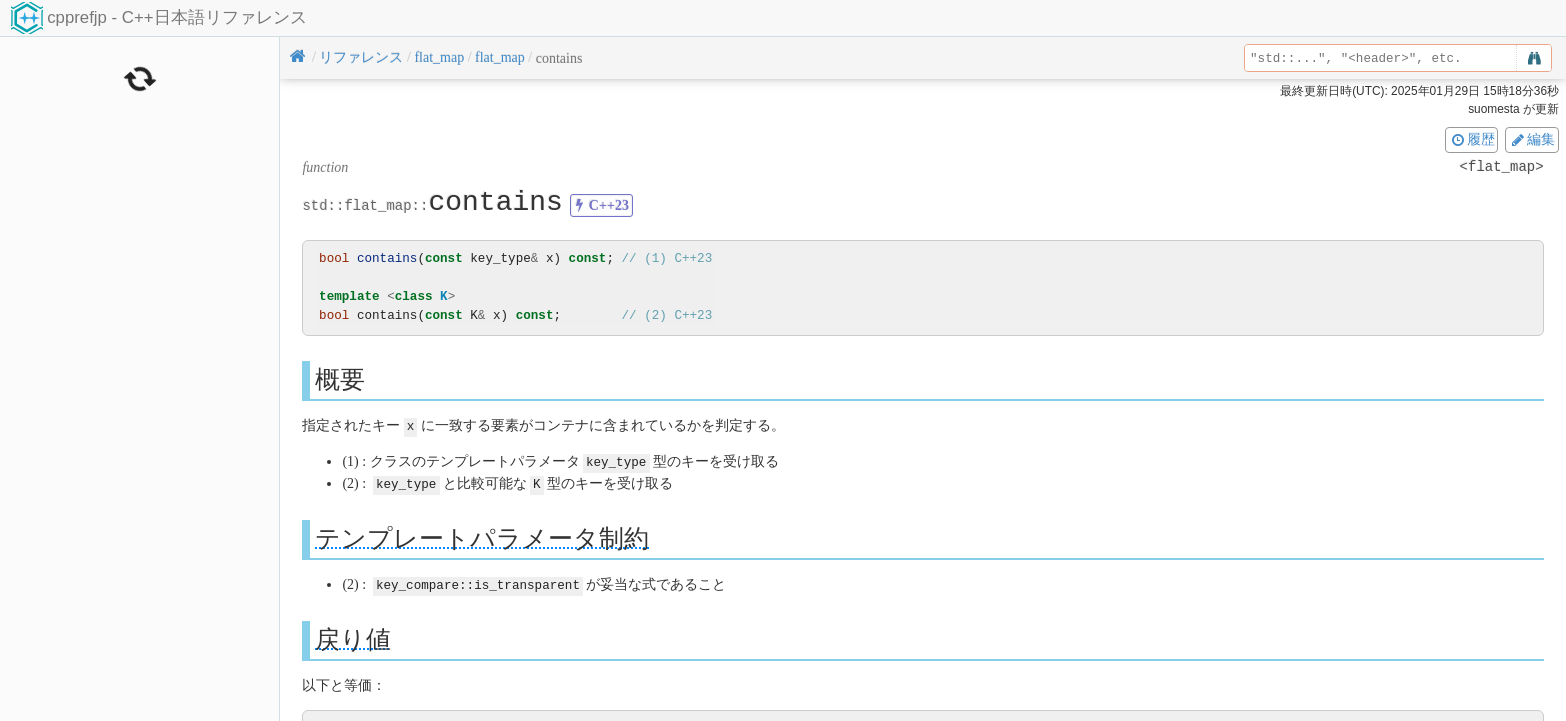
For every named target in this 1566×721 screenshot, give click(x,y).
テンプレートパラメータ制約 (482, 535)
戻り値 (353, 635)
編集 (1532, 139)
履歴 (1472, 139)
